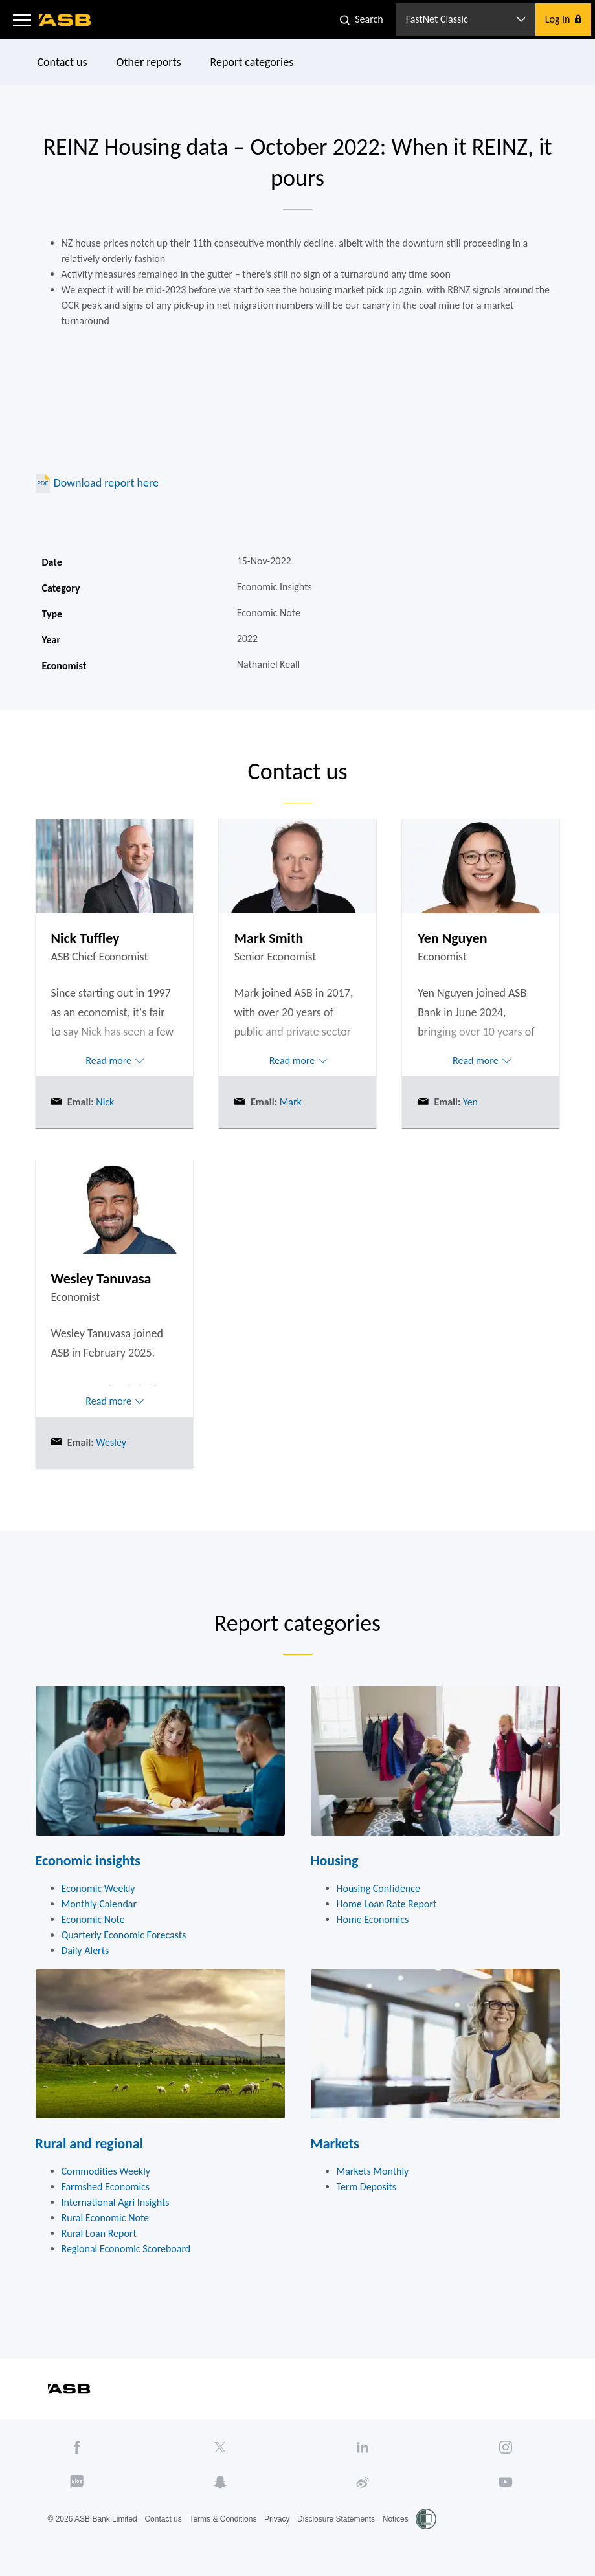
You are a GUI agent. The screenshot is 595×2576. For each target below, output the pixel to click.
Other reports (148, 62)
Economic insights (88, 1860)
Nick (104, 1102)
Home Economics (373, 1919)
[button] (22, 19)
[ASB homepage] (65, 20)
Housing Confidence (379, 1888)
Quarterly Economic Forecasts (124, 1935)
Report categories (251, 62)
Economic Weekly (98, 1888)
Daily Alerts (85, 1950)
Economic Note (93, 1919)
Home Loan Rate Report (387, 1904)
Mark (289, 1102)
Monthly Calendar (99, 1904)
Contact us (62, 62)
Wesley (110, 1442)
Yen (469, 1102)
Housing (335, 1860)
